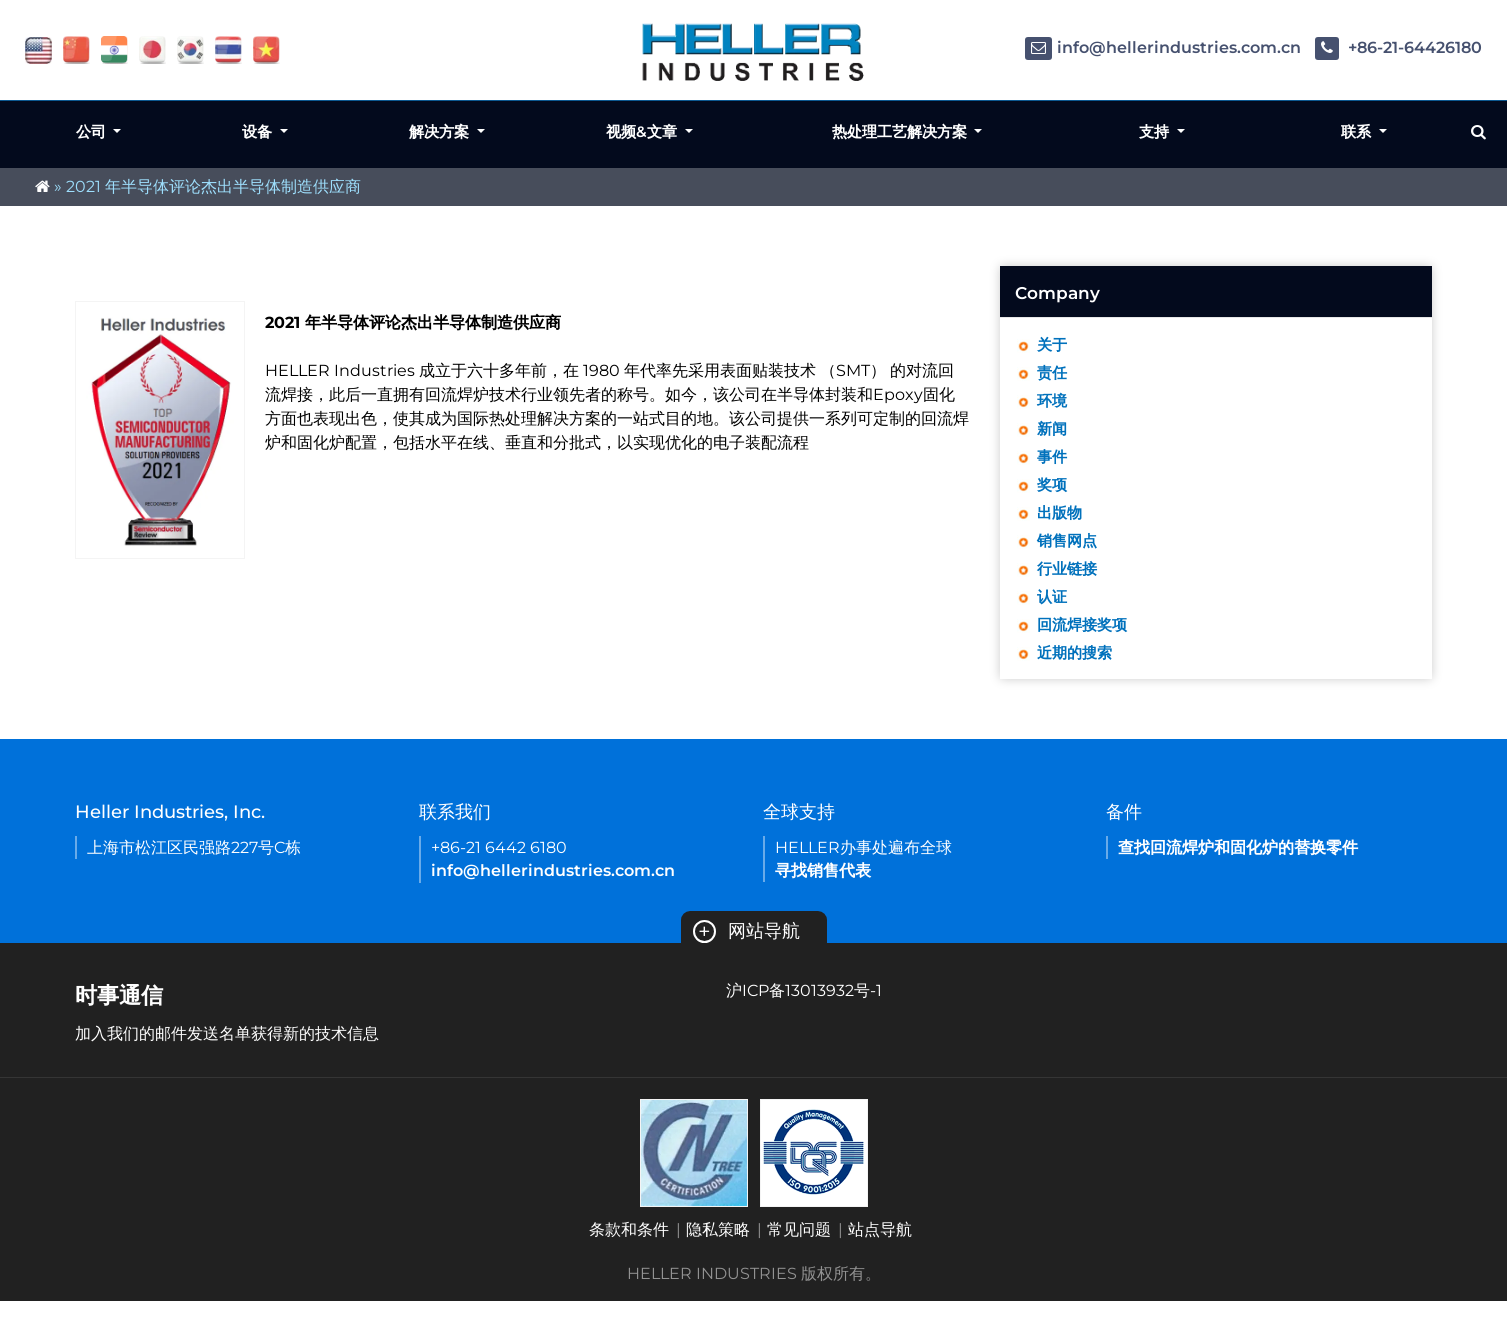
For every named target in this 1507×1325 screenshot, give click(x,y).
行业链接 (1069, 585)
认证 (1053, 615)
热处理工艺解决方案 (901, 131)
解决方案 (441, 131)
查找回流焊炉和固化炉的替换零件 (1238, 871)
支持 (1156, 131)
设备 (259, 131)
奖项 (1053, 495)
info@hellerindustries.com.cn (1163, 47)
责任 (1053, 375)
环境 (1053, 405)
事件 (1053, 465)
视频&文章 (643, 131)
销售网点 (1069, 555)
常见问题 (799, 1253)
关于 (1053, 345)
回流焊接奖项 (1085, 645)
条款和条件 (629, 1253)
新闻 (1053, 435)
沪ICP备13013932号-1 (804, 1014)
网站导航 (746, 955)
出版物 (1061, 525)
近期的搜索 (1077, 675)
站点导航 (880, 1253)
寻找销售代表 (823, 894)
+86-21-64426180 (1398, 47)
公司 (93, 131)
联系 (1358, 131)
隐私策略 (718, 1253)
